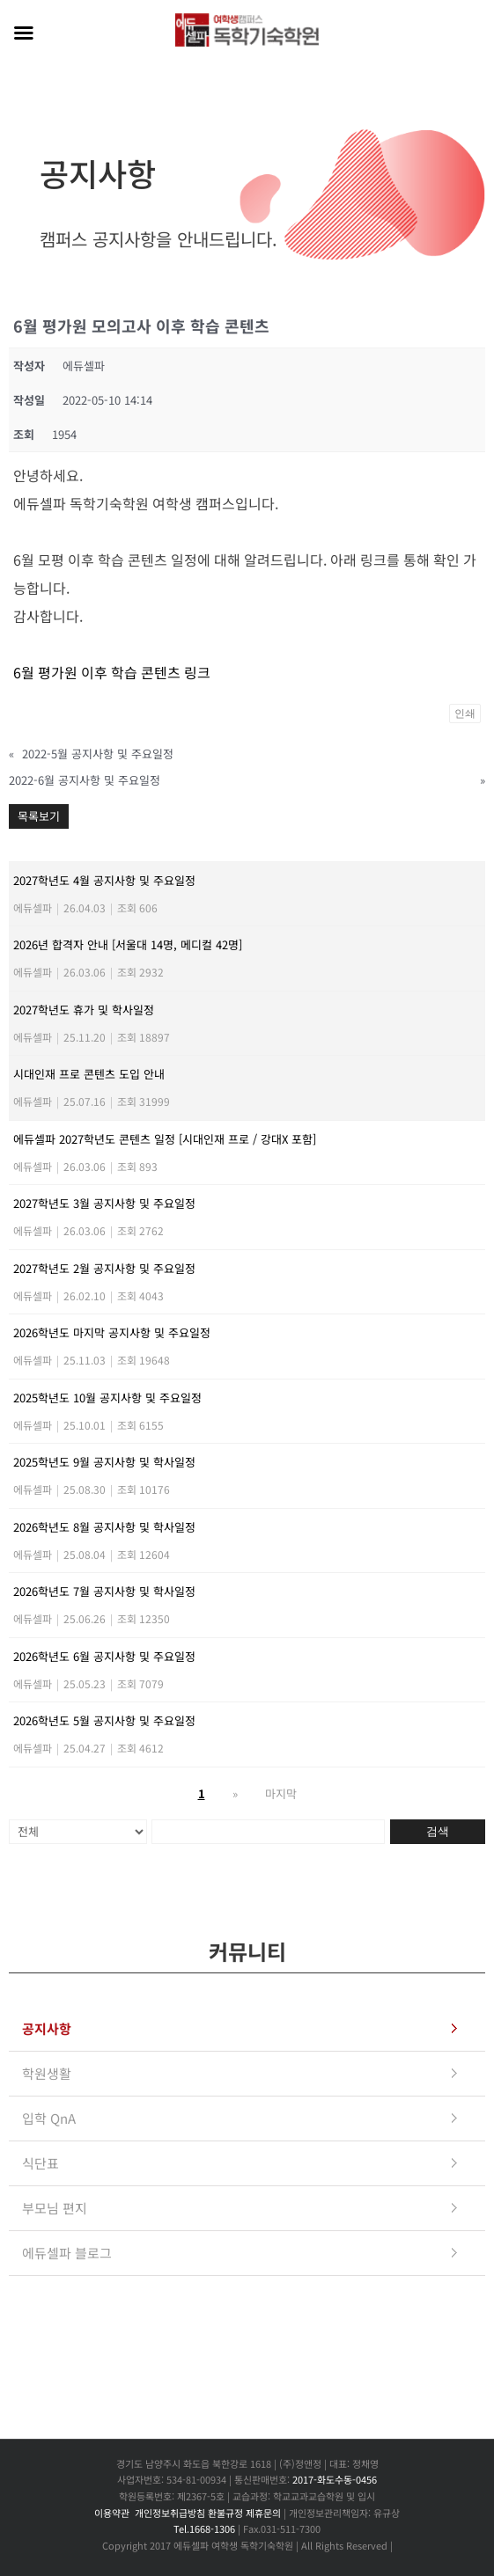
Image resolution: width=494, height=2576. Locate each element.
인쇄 (465, 713)
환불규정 (225, 2513)
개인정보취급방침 (170, 2513)
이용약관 (111, 2513)
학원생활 (46, 2073)
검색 (437, 1831)
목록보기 (39, 816)
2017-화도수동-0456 (334, 2479)
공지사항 (46, 2028)
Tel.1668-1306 (204, 2528)
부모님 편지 (54, 2208)
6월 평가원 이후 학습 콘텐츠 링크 (111, 672)
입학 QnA (49, 2118)
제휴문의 (263, 2513)
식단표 (40, 2163)
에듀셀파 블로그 (67, 2252)
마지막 (281, 1793)
